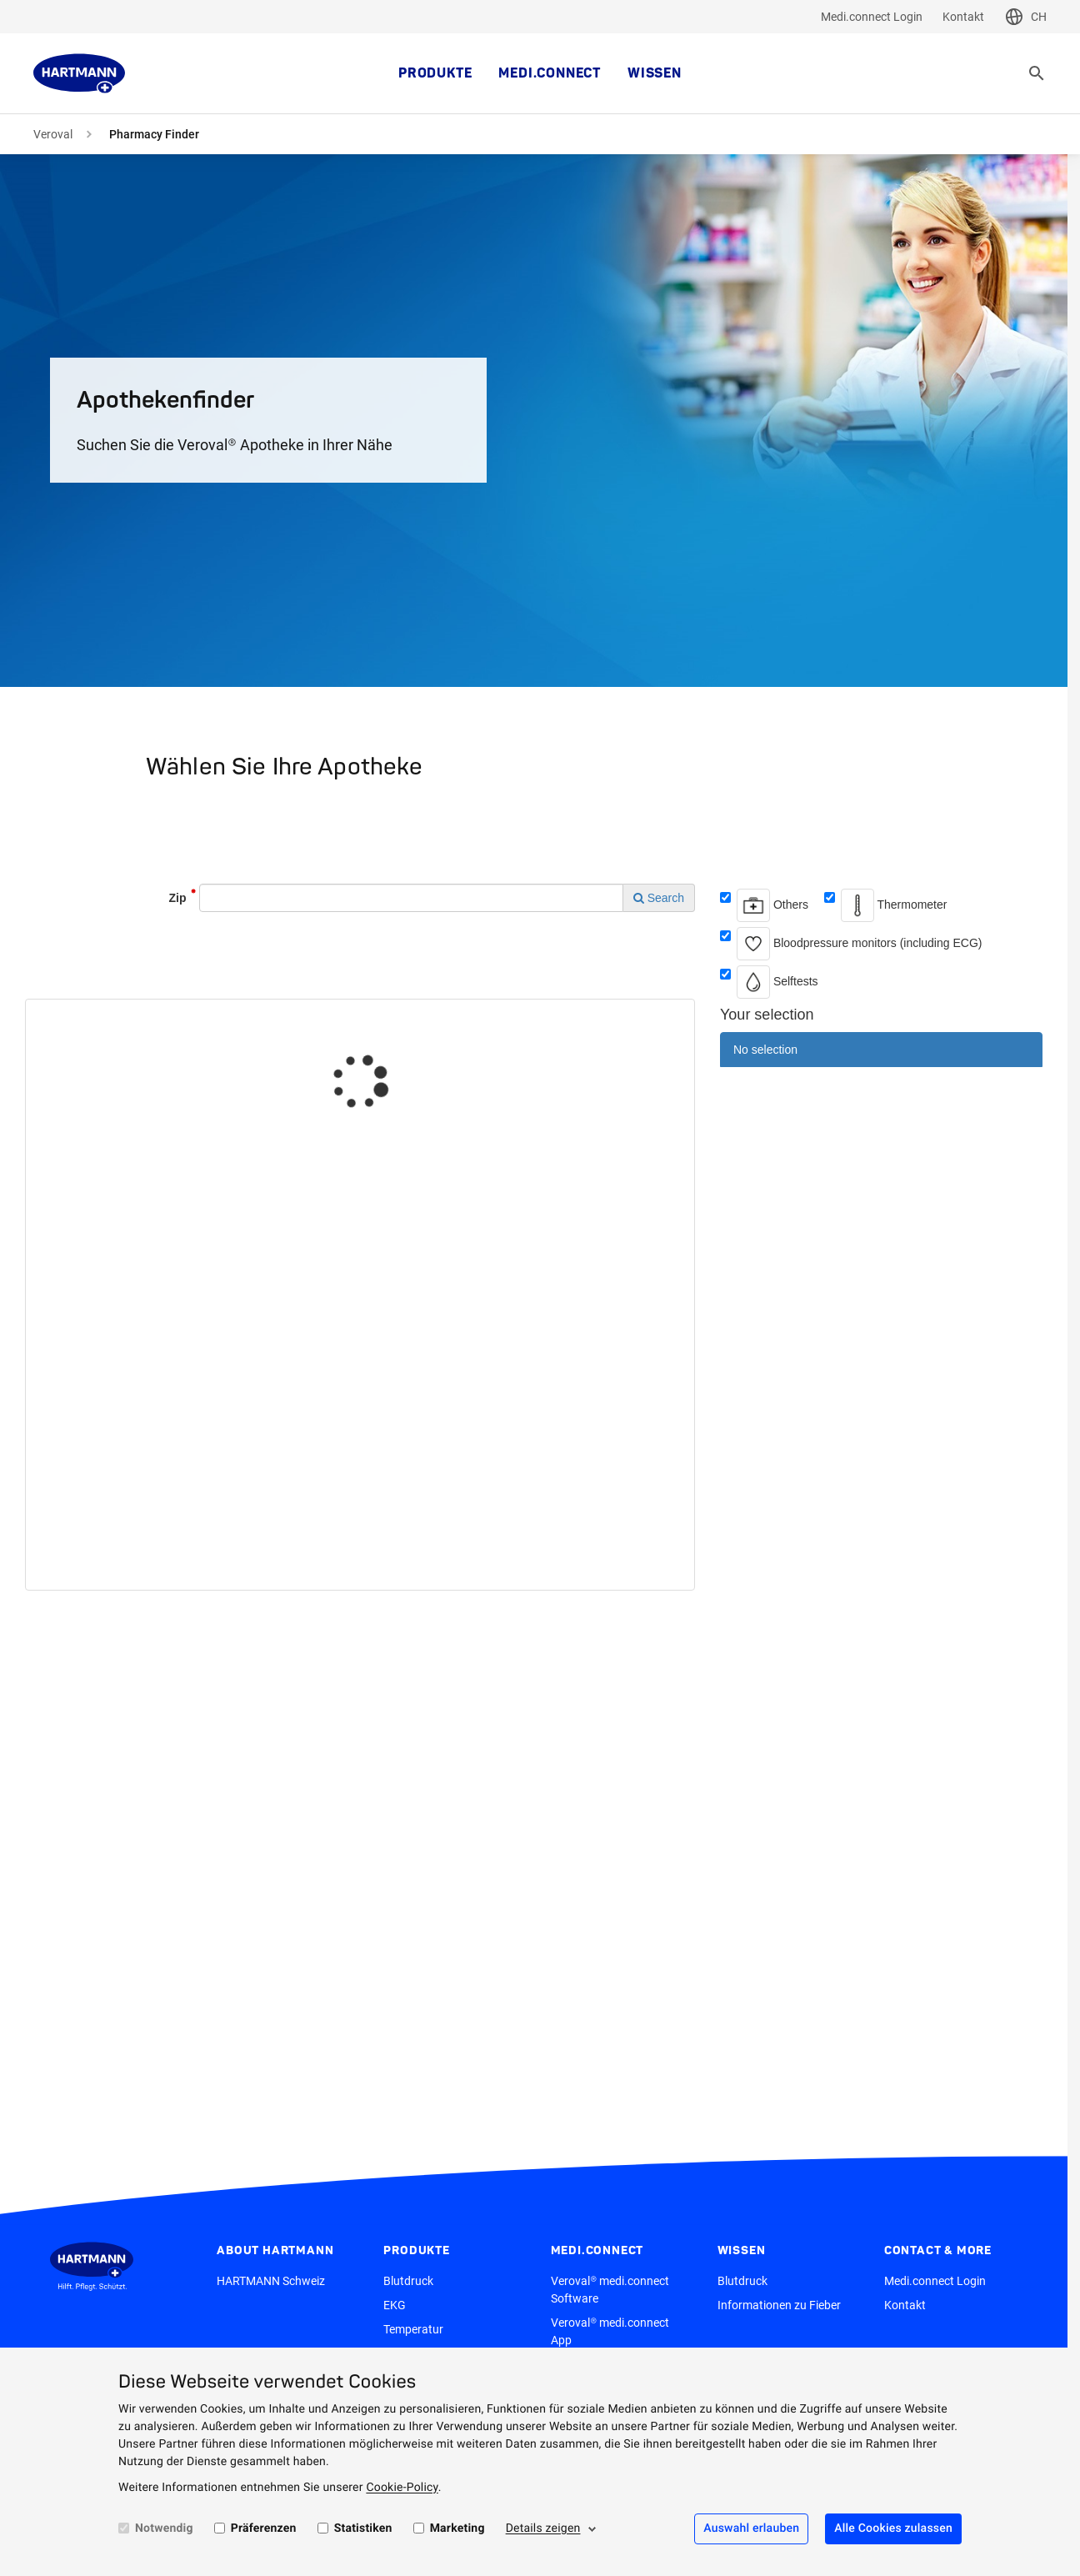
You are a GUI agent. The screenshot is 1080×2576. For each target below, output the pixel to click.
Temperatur (413, 2329)
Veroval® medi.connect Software (610, 2289)
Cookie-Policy (402, 2487)
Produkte (435, 73)
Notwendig (164, 2528)
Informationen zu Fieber (779, 2305)
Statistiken (363, 2528)
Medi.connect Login (871, 16)
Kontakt (963, 16)
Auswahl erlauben (751, 2528)
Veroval (52, 134)
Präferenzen (264, 2528)
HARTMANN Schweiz (271, 2281)
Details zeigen (543, 2528)
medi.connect (549, 73)
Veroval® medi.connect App (610, 2331)
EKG (394, 2305)
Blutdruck (408, 2281)
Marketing (457, 2528)
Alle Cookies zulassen (893, 2528)
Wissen (655, 73)
